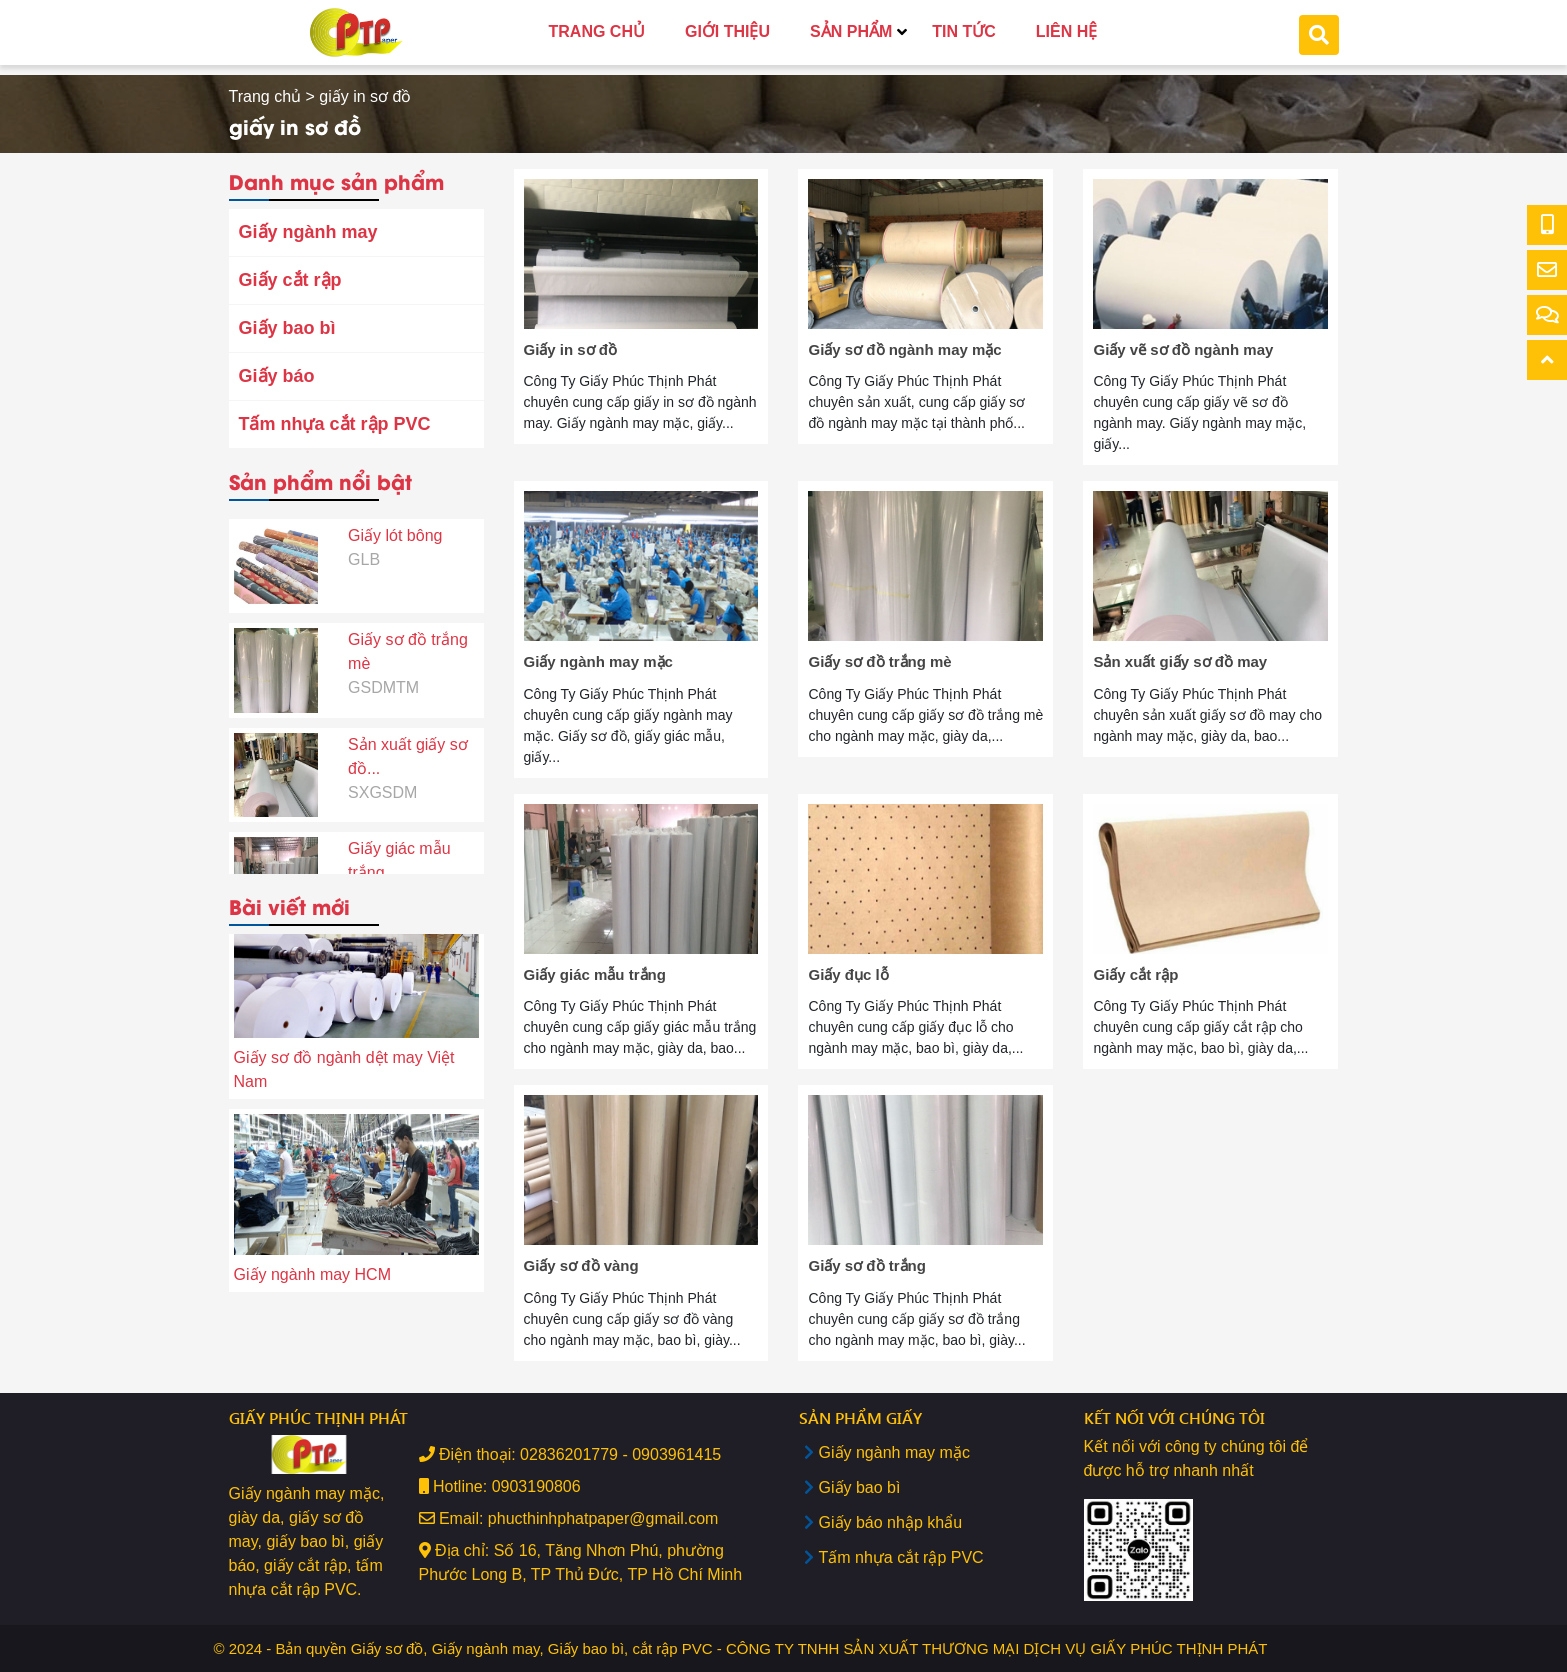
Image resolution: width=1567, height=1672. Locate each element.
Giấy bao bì (287, 328)
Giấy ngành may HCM (313, 1278)
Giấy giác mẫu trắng (399, 815)
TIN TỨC (964, 31)
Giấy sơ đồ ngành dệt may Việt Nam (344, 1073)
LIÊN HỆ (1066, 31)
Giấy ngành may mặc (894, 1452)
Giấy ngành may (308, 232)
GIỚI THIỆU (727, 31)
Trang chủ (265, 96)
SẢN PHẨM (851, 31)
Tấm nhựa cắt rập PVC (335, 424)
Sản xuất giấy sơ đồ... (408, 711)
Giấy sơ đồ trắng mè (408, 606)
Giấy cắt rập (290, 280)
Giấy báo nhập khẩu (891, 1522)
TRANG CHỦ (597, 31)
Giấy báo (277, 376)
